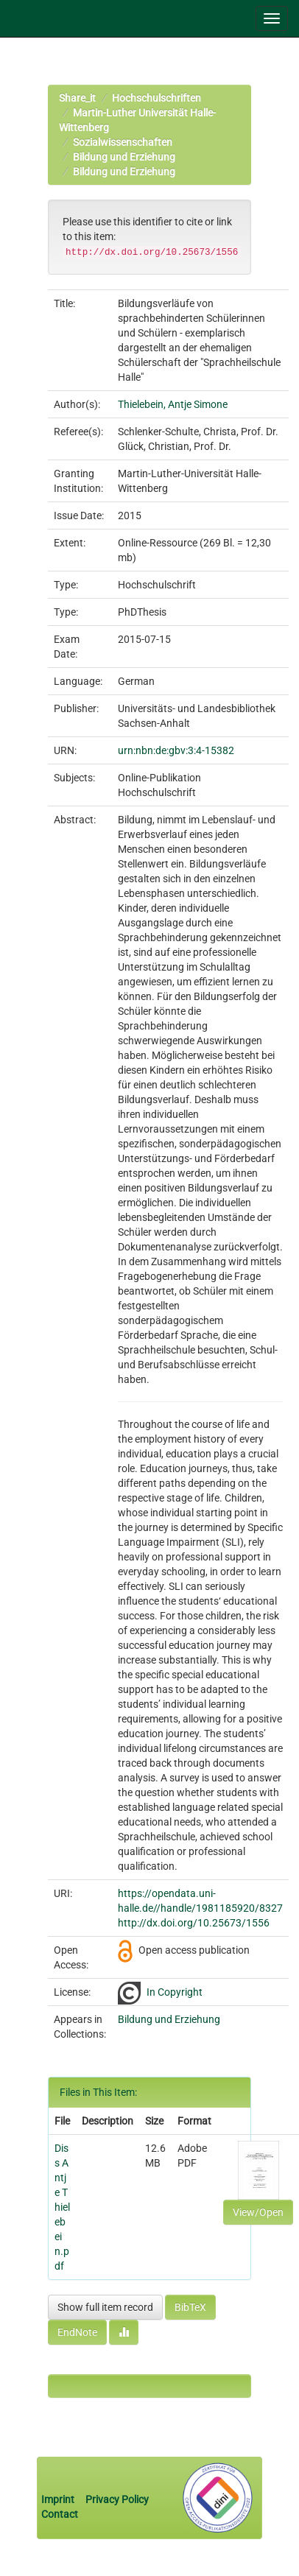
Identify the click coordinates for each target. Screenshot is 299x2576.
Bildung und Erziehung (124, 157)
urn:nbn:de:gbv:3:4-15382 (176, 750)
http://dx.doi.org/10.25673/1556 (194, 1923)
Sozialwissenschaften (122, 142)
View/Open (258, 2212)
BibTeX (190, 2307)
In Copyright (175, 1992)
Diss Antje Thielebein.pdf (62, 2207)
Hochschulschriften (156, 98)
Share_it (77, 98)
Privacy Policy (117, 2499)
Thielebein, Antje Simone (173, 404)
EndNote (77, 2332)
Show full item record (105, 2307)
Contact (59, 2514)
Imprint (59, 2499)
